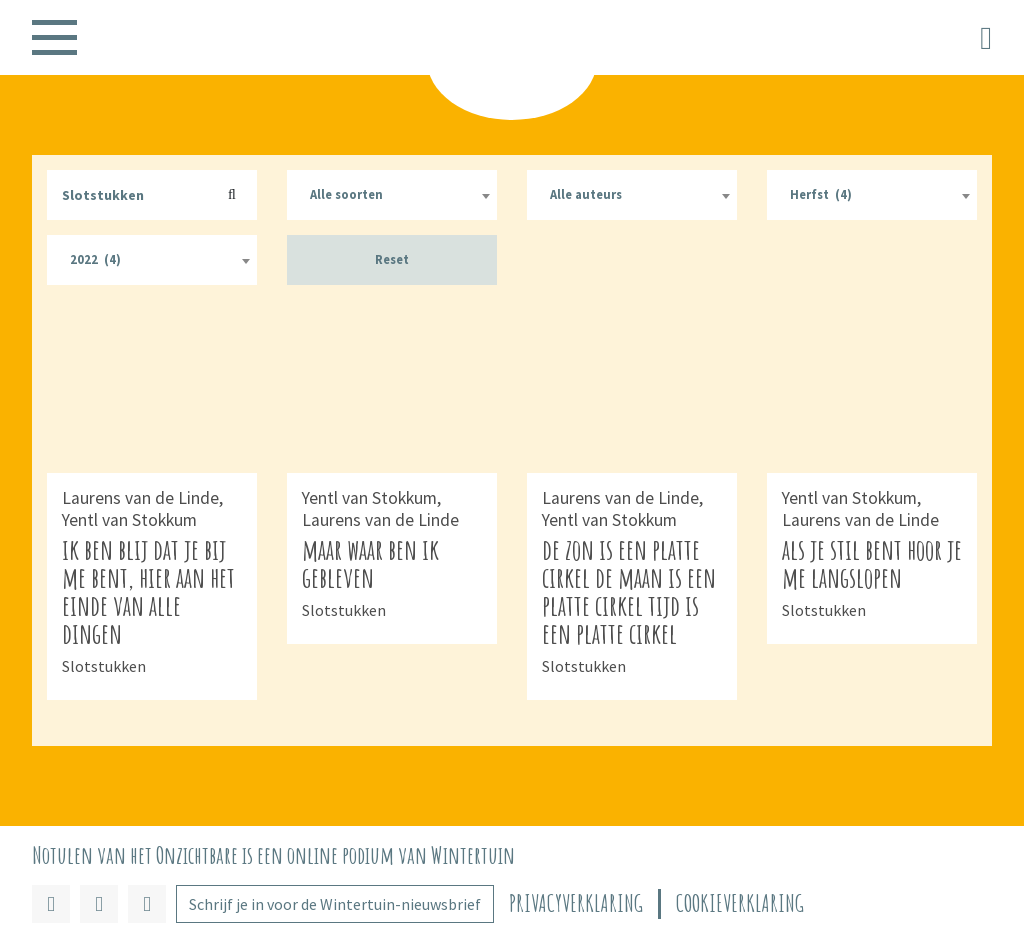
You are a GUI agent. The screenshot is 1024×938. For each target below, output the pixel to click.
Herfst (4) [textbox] (821, 194)
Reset (392, 259)
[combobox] (392, 195)
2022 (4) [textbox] (95, 259)
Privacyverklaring (576, 903)
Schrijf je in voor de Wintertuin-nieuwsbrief (335, 904)
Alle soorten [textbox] (346, 194)
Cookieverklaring (740, 903)
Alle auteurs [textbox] (586, 194)
